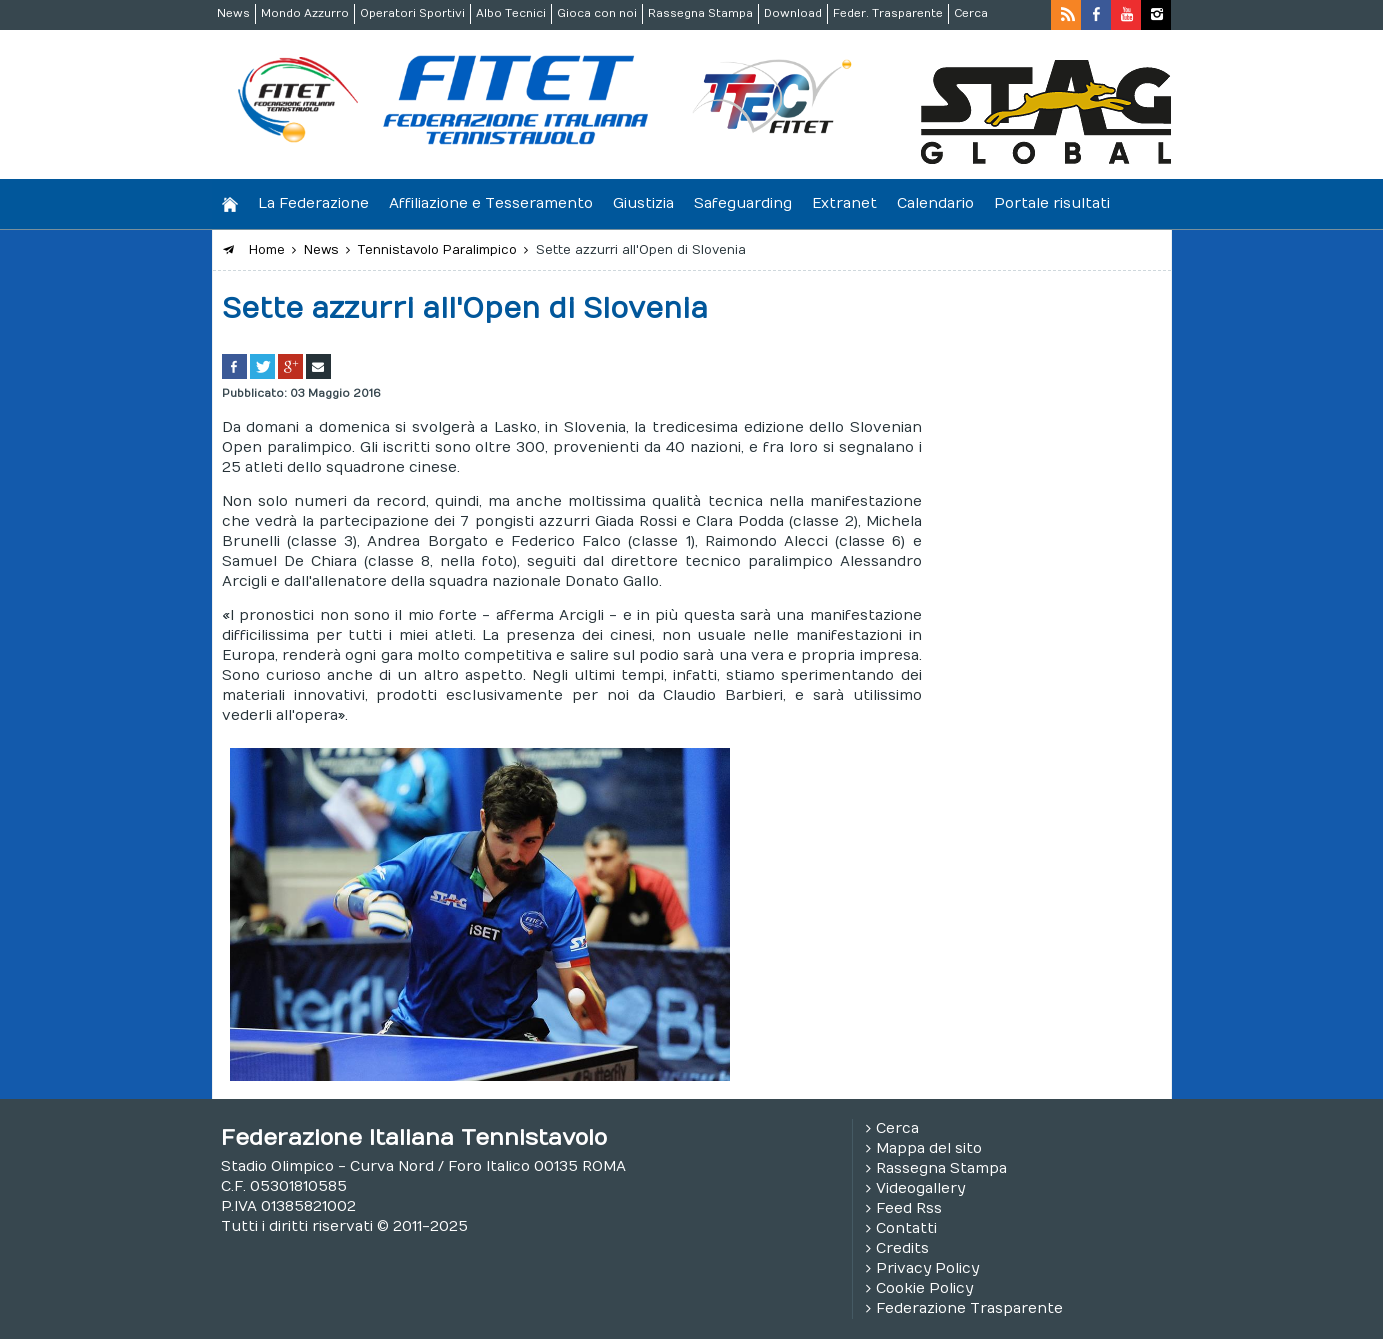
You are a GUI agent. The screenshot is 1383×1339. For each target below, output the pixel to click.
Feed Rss (909, 1208)
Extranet (844, 203)
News (233, 13)
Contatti (906, 1228)
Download (793, 13)
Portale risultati (1052, 203)
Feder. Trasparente (888, 13)
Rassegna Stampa (700, 13)
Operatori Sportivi (412, 13)
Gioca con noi (597, 13)
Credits (902, 1248)
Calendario (935, 203)
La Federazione (313, 203)
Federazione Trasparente (969, 1308)
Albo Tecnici (511, 13)
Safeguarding (743, 203)
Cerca (971, 13)
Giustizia (643, 203)
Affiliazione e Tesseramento (491, 203)
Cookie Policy (924, 1288)
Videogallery (920, 1188)
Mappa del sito (929, 1148)
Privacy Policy (927, 1268)
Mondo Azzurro (305, 13)
